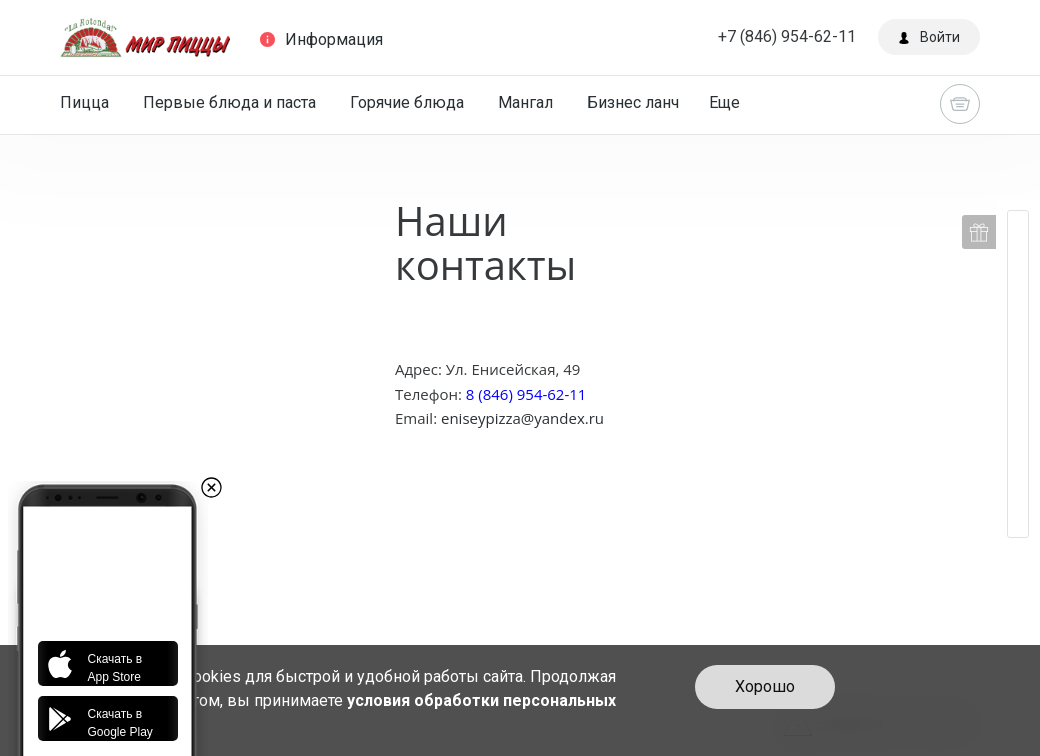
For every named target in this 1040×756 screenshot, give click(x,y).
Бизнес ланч (633, 102)
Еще (724, 102)
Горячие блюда (407, 102)
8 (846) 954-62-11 (524, 394)
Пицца (84, 102)
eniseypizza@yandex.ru (522, 418)
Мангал (525, 102)
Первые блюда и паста (229, 102)
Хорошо (765, 686)
